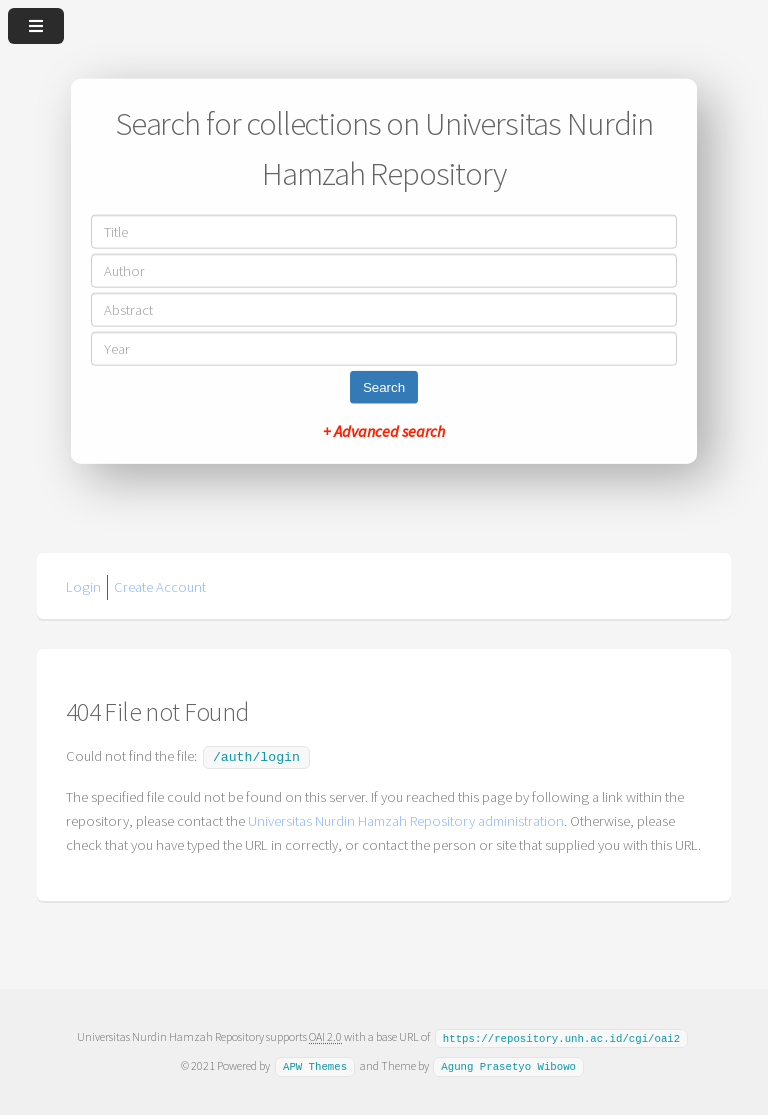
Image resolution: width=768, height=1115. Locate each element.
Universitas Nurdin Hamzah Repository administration (406, 819)
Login (83, 587)
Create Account (160, 587)
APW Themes (315, 1063)
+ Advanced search (384, 430)
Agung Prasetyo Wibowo (508, 1063)
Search (384, 386)
